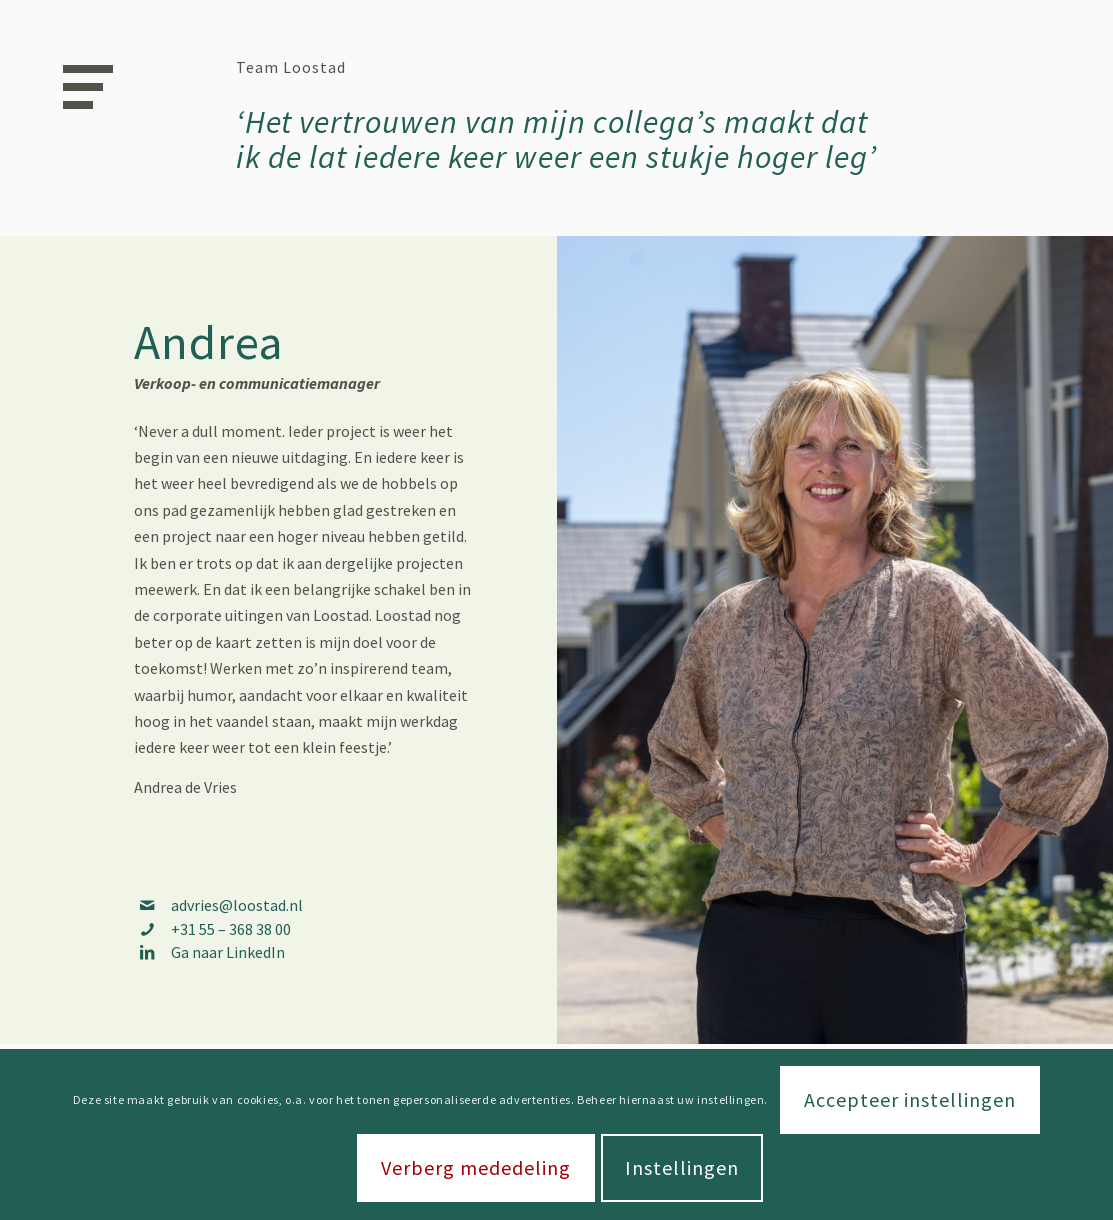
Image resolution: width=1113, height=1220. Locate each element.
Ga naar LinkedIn (228, 952)
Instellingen (682, 1167)
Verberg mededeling (476, 1167)
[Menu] (80, 85)
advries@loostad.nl (237, 905)
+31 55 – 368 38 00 (231, 929)
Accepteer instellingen (910, 1099)
